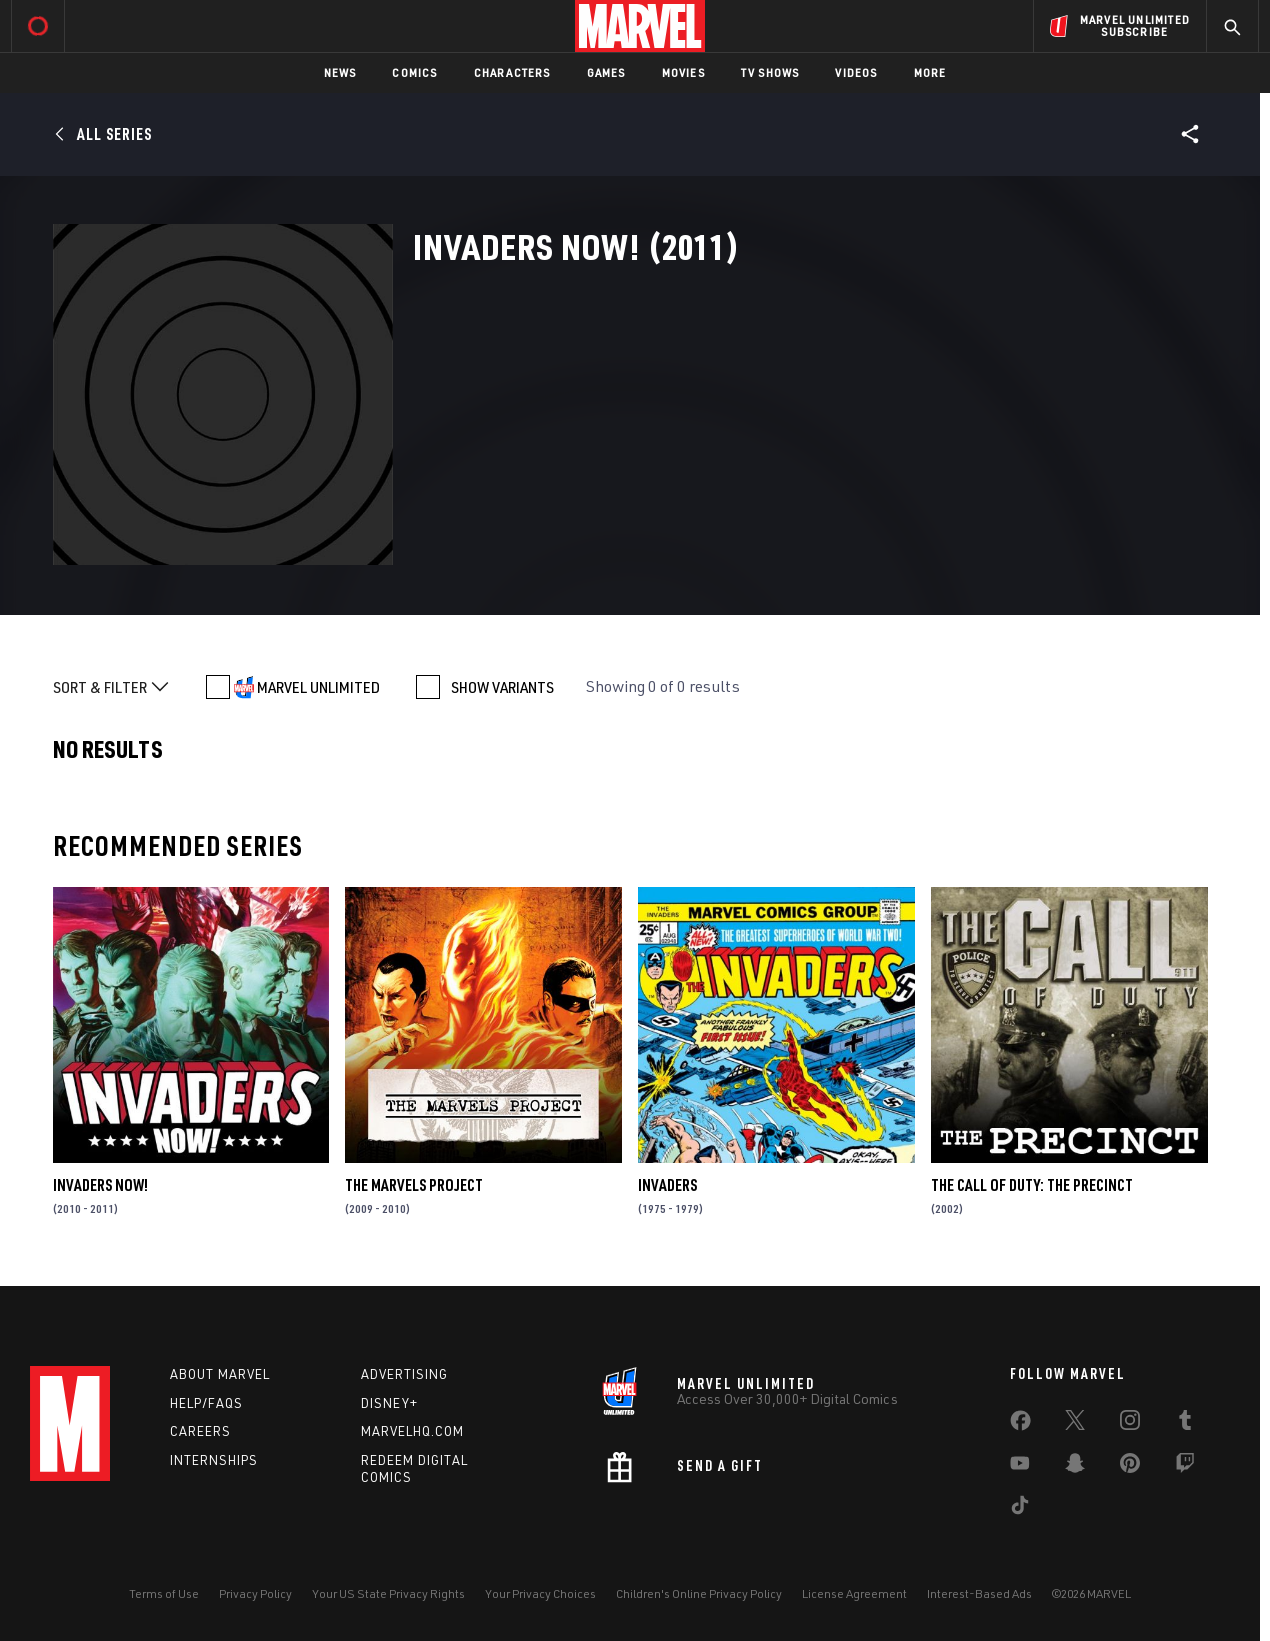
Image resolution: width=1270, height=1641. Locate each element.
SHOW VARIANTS (502, 687)
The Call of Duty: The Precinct (1032, 1185)
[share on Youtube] (1020, 1467)
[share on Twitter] (1075, 1424)
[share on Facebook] (1020, 1425)
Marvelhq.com (412, 1431)
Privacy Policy (255, 1593)
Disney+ (389, 1403)
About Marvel (220, 1374)
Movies (683, 72)
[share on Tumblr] (1185, 1424)
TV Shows (770, 72)
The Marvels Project (414, 1185)
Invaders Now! (100, 1185)
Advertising (404, 1374)
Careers (200, 1431)
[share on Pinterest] (1130, 1467)
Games (606, 72)
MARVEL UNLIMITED (318, 687)
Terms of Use (164, 1593)
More (930, 72)
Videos (856, 72)
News (340, 72)
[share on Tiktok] (1020, 1509)
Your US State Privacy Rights (388, 1593)
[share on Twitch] (1185, 1467)
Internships (214, 1460)
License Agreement (854, 1593)
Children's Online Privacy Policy (699, 1593)
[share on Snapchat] (1075, 1467)
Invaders (667, 1185)
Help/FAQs (206, 1403)
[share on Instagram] (1130, 1424)
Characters (512, 72)
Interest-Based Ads (979, 1593)
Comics (414, 72)
